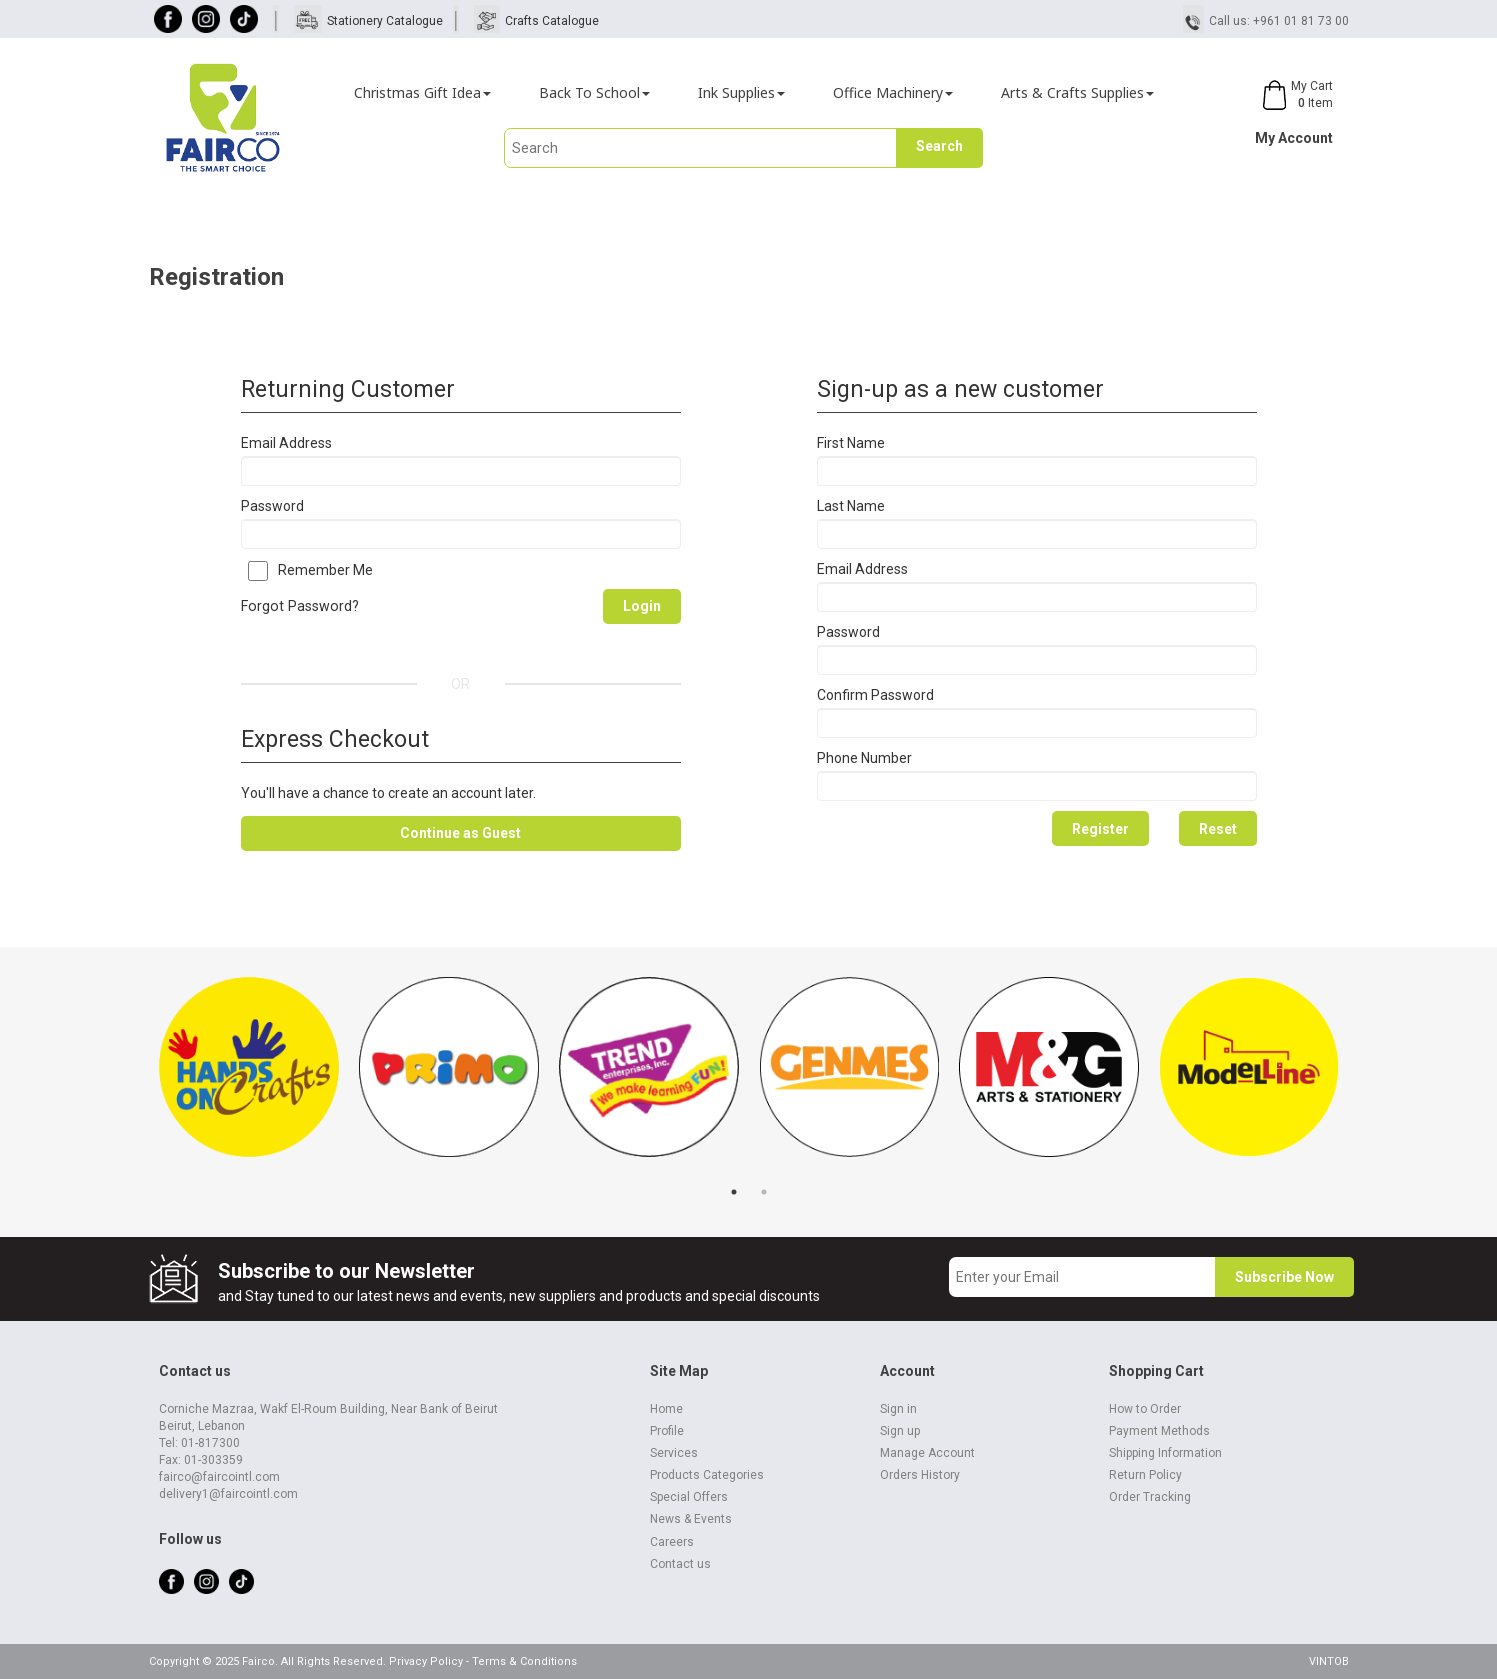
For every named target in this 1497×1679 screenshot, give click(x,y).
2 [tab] (764, 1192)
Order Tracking (1150, 1497)
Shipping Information (1165, 1453)
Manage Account (927, 1453)
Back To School (594, 92)
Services (674, 1453)
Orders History (920, 1475)
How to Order (1145, 1409)
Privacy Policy (426, 1661)
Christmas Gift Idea (422, 92)
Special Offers (689, 1497)
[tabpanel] (249, 1077)
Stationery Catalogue (385, 21)
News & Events (691, 1519)
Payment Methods (1159, 1431)
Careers (672, 1542)
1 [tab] (734, 1192)
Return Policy (1145, 1475)
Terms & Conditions (524, 1661)
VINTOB (1329, 1661)
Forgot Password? (300, 606)
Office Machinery (893, 92)
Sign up (900, 1431)
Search (939, 146)
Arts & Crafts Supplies (1077, 92)
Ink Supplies (741, 92)
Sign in (898, 1409)
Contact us (680, 1564)
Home (666, 1409)
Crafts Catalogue (552, 21)
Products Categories (707, 1475)
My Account (1294, 138)
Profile (667, 1431)
